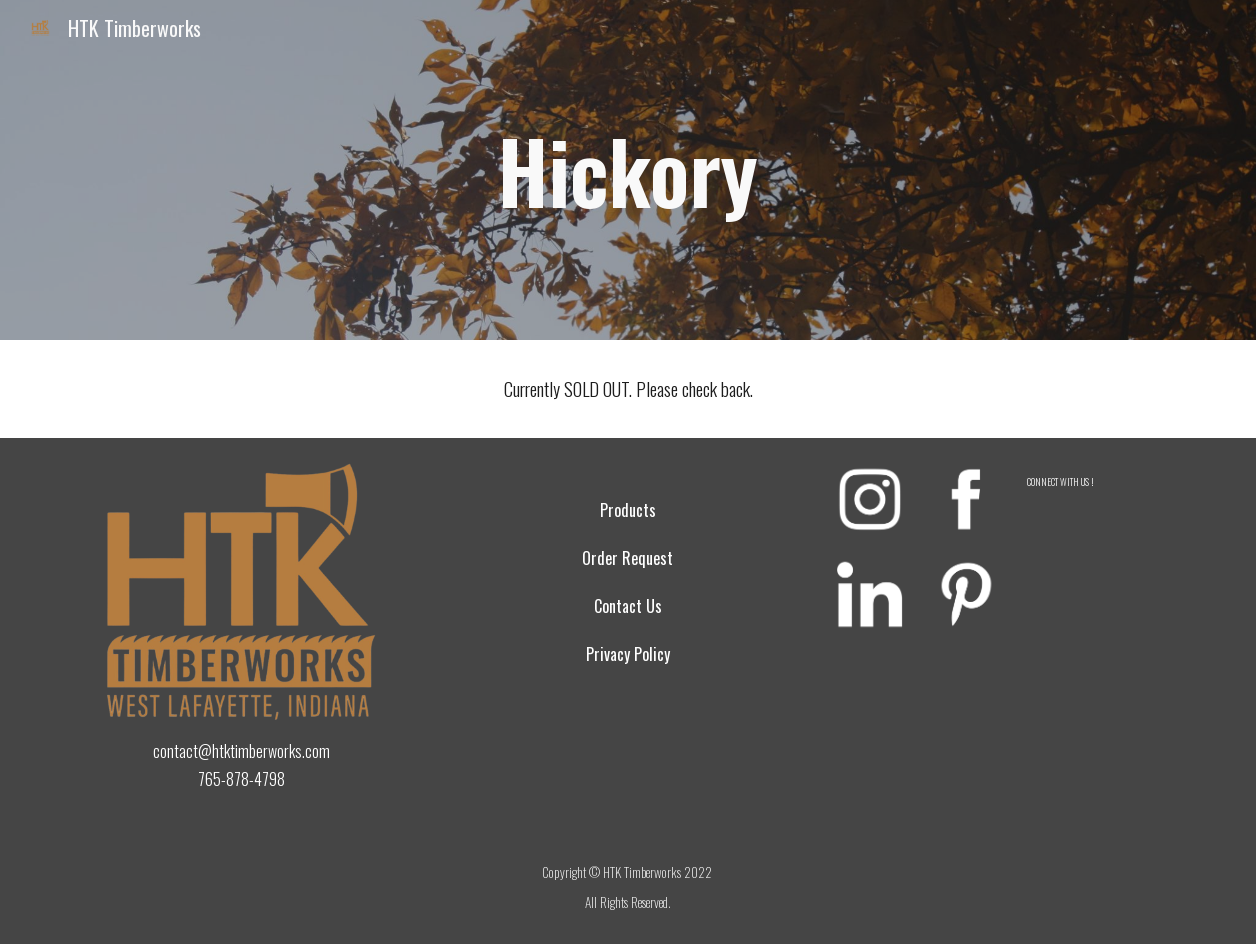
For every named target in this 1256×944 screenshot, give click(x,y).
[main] (628, 170)
